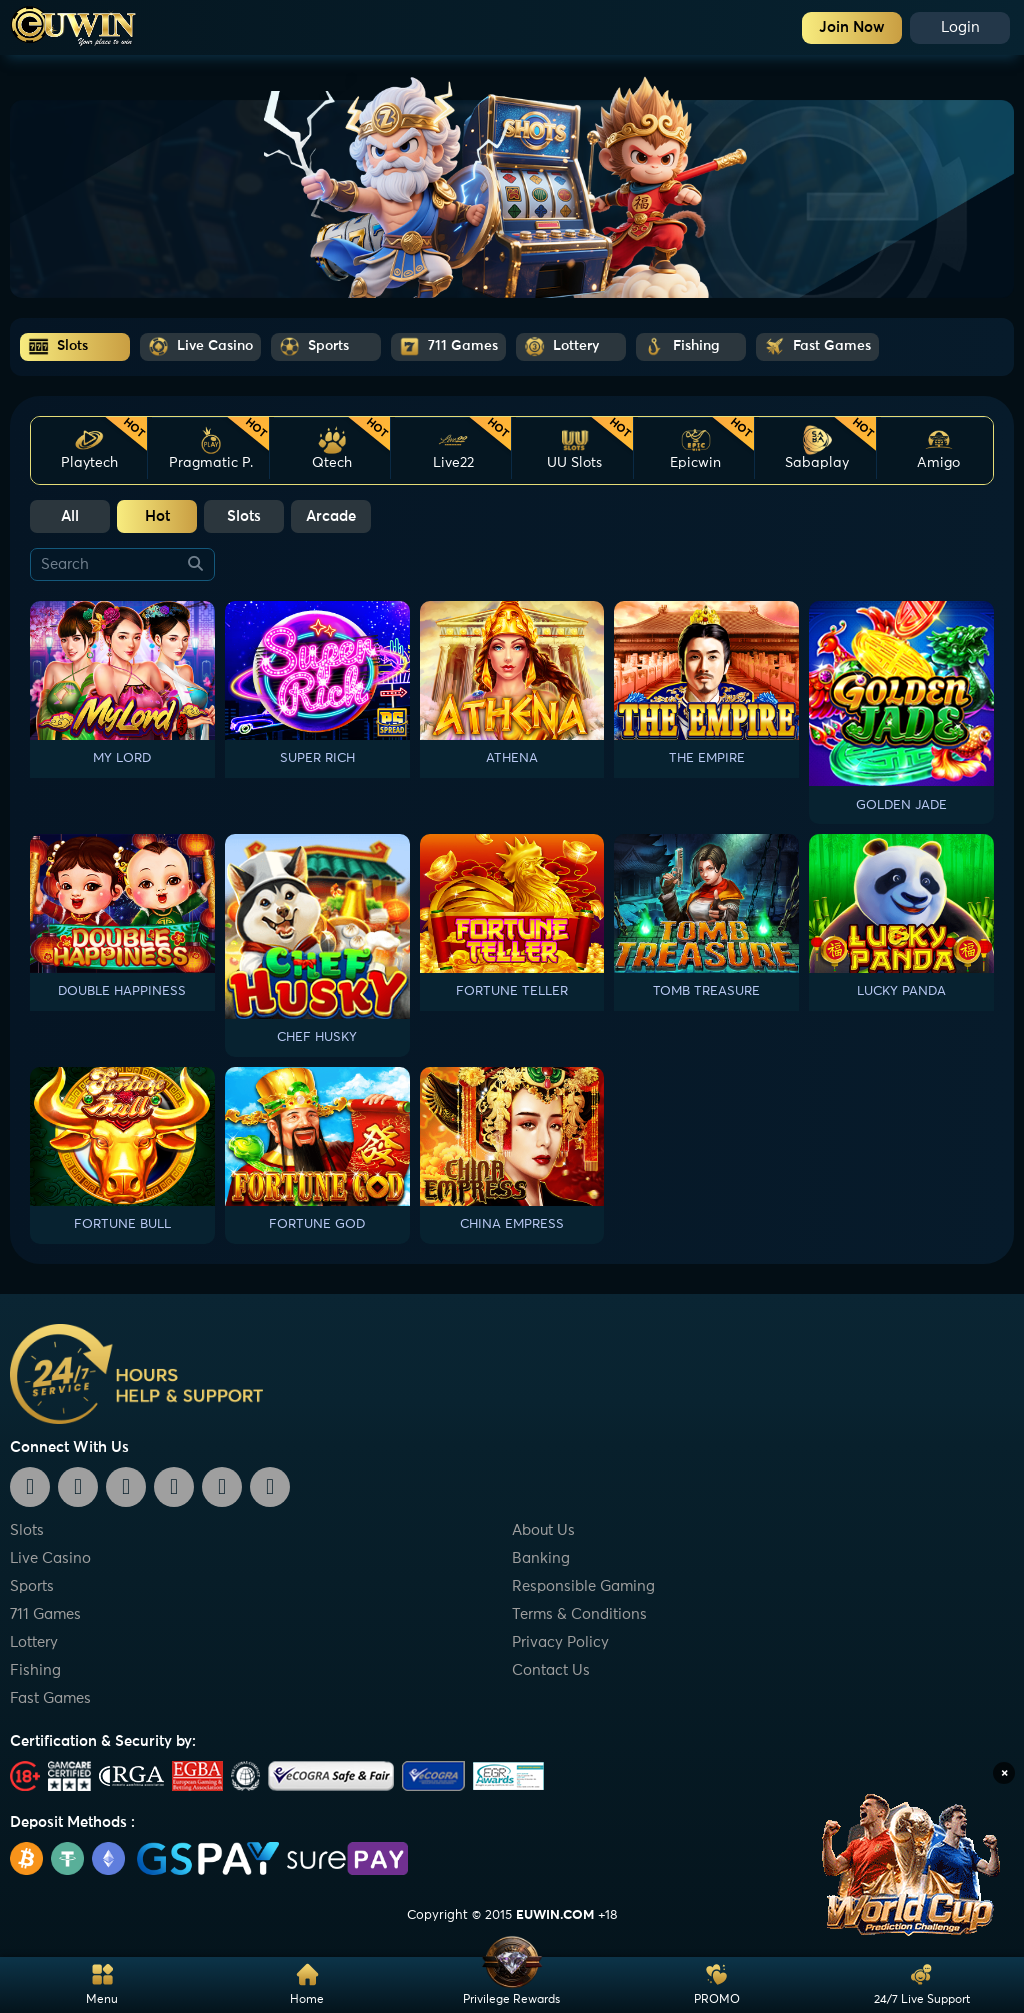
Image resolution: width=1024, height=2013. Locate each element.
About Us (543, 1530)
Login (960, 27)
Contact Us (551, 1670)
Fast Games (50, 1698)
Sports (32, 1586)
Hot (157, 516)
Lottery (34, 1642)
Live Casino (50, 1558)
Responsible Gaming (583, 1586)
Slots (244, 516)
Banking (541, 1558)
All (70, 516)
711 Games (45, 1614)
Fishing (35, 1670)
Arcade (331, 516)
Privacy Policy (560, 1642)
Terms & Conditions (579, 1614)
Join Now (852, 27)
